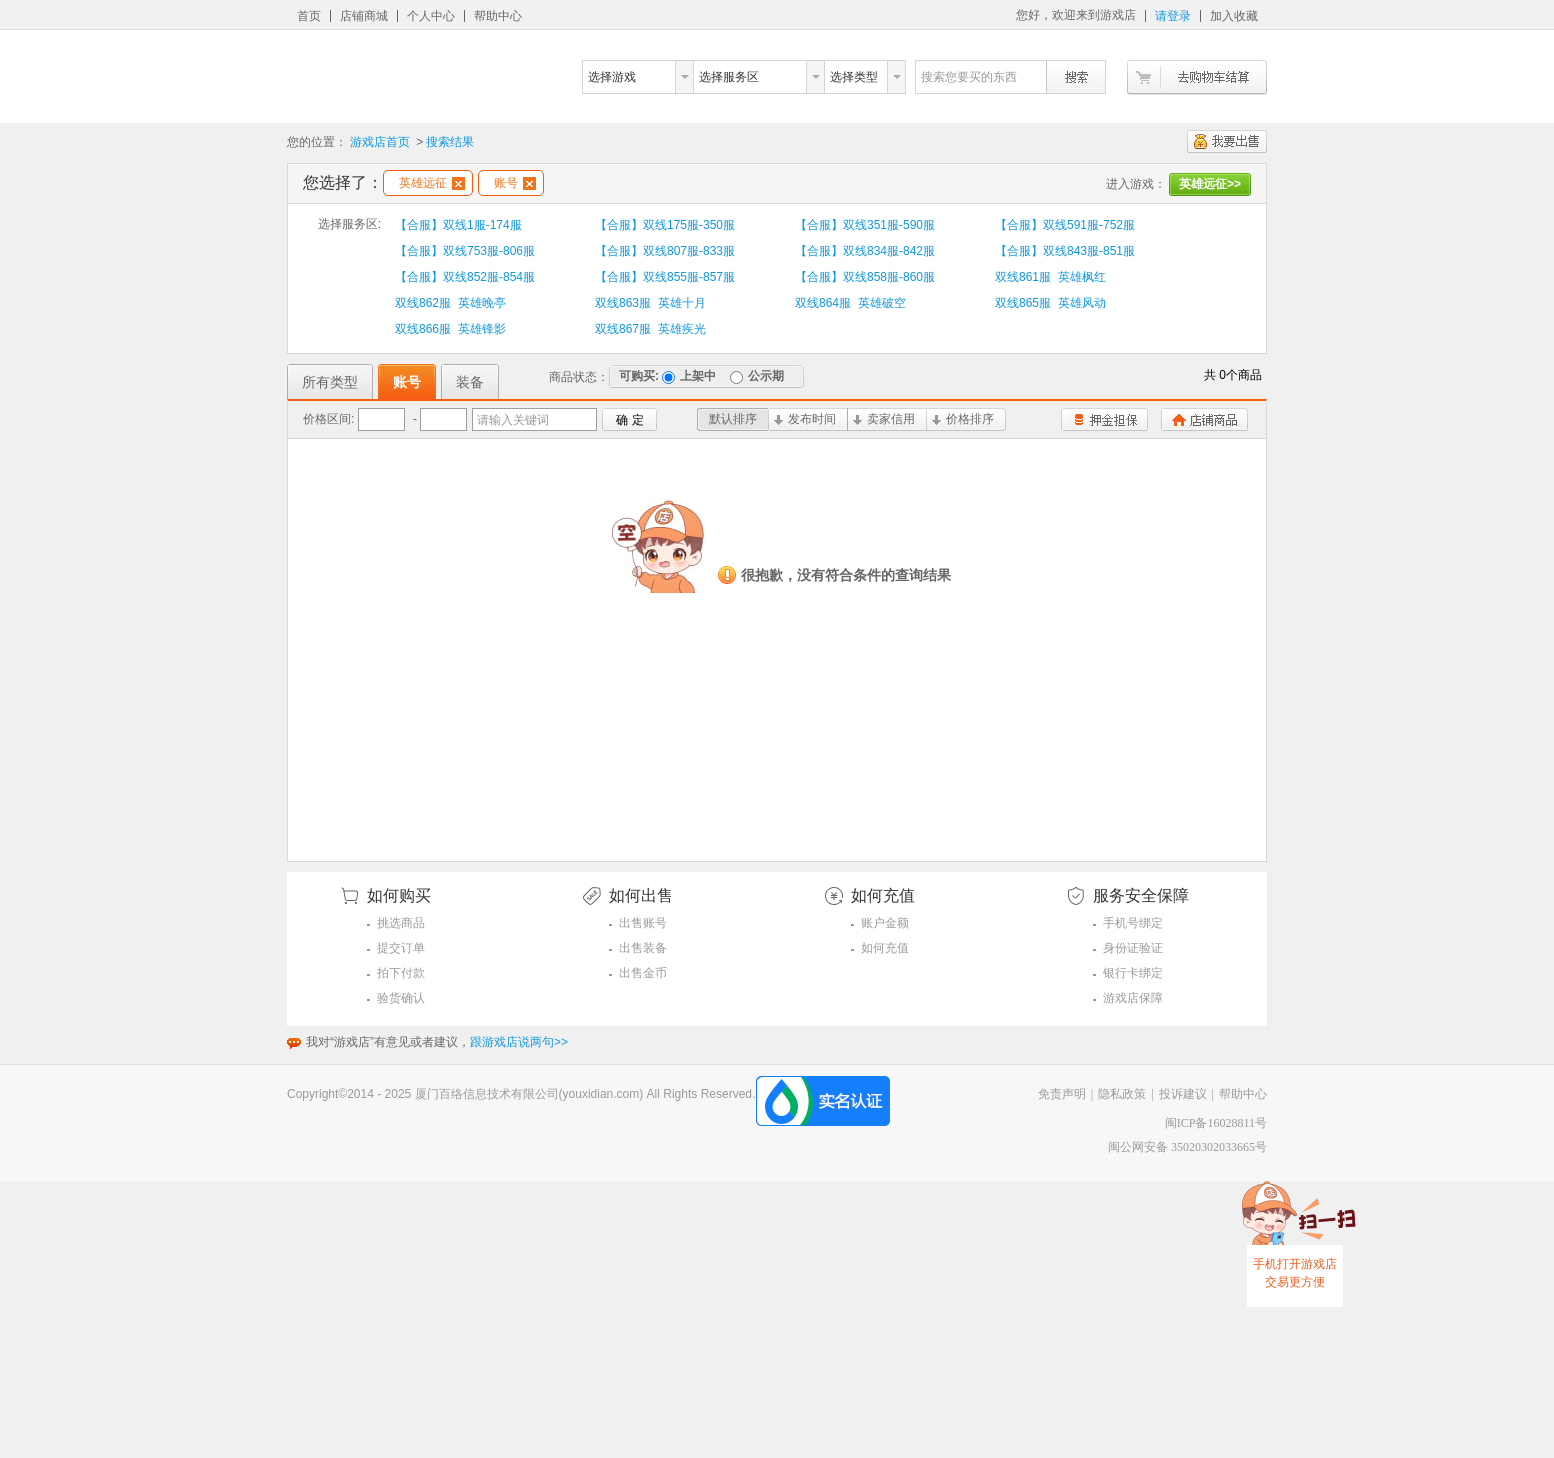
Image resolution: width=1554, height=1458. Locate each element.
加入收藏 (1234, 16)
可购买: (639, 376)
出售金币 (643, 973)
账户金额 (885, 923)
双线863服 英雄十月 (650, 303)
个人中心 (431, 16)
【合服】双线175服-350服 (665, 225)
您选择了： (343, 182)
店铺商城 (364, 16)
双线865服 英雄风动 (1050, 303)
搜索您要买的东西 (969, 77)
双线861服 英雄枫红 (1050, 277)
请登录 (1173, 16)
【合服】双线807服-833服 (665, 251)
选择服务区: (349, 224)
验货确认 (401, 998)
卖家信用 (884, 419)
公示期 (757, 376)
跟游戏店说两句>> (519, 1042)
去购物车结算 (1197, 77)
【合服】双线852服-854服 (465, 277)
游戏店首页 (380, 142)
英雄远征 (432, 183)
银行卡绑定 (1133, 973)
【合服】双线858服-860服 (865, 277)
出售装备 (643, 948)
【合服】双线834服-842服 (865, 251)
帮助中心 (498, 16)
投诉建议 (1183, 1094)
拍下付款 (401, 973)
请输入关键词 (513, 420)
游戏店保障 (1133, 998)
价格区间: (328, 419)
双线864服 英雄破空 (850, 303)
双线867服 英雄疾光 (650, 329)
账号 (515, 183)
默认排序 (733, 419)
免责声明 (1062, 1094)
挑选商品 (401, 923)
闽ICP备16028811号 (1216, 1123)
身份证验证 (1133, 948)
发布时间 (805, 419)
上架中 (689, 376)
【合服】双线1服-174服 (458, 225)
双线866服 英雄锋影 (450, 329)
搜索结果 (450, 142)
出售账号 (643, 923)
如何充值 (885, 948)
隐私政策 (1122, 1094)
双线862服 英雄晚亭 (450, 303)
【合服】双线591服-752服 (1065, 225)
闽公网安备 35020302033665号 (1187, 1147)
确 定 (629, 420)
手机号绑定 (1133, 923)
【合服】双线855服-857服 (665, 277)
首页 (309, 16)
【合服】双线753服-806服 (465, 251)
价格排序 (963, 419)
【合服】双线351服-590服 (865, 225)
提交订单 (401, 948)
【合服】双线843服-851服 (1065, 251)
